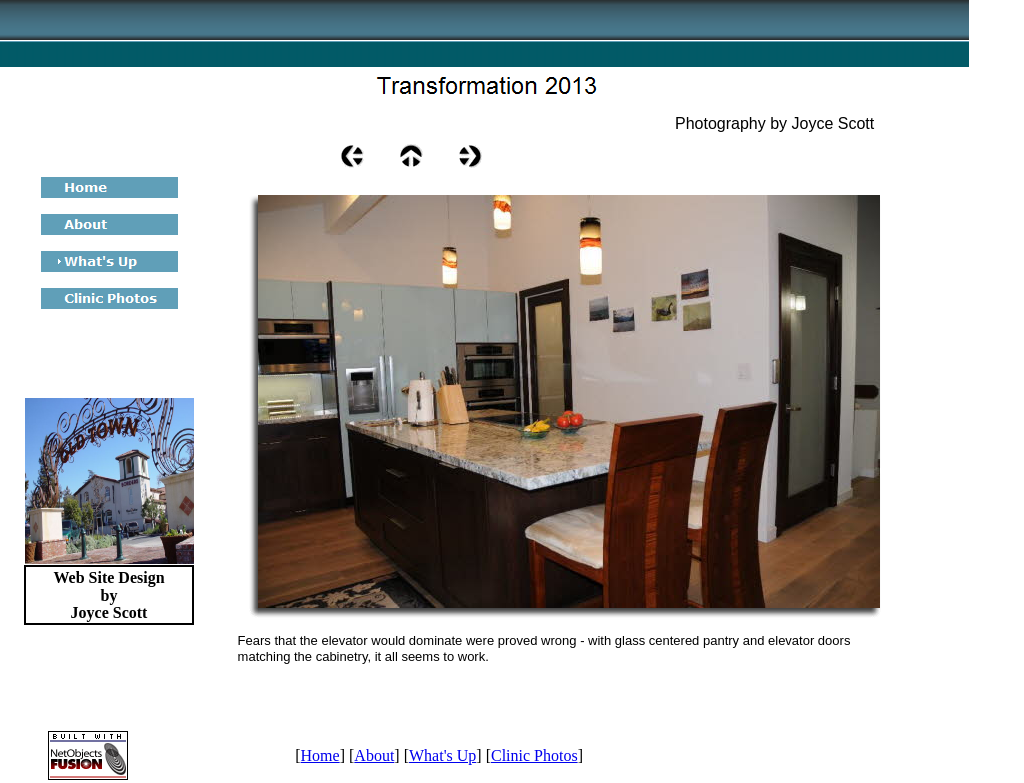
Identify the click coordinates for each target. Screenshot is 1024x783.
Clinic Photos (534, 755)
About (374, 755)
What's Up (442, 755)
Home (320, 755)
